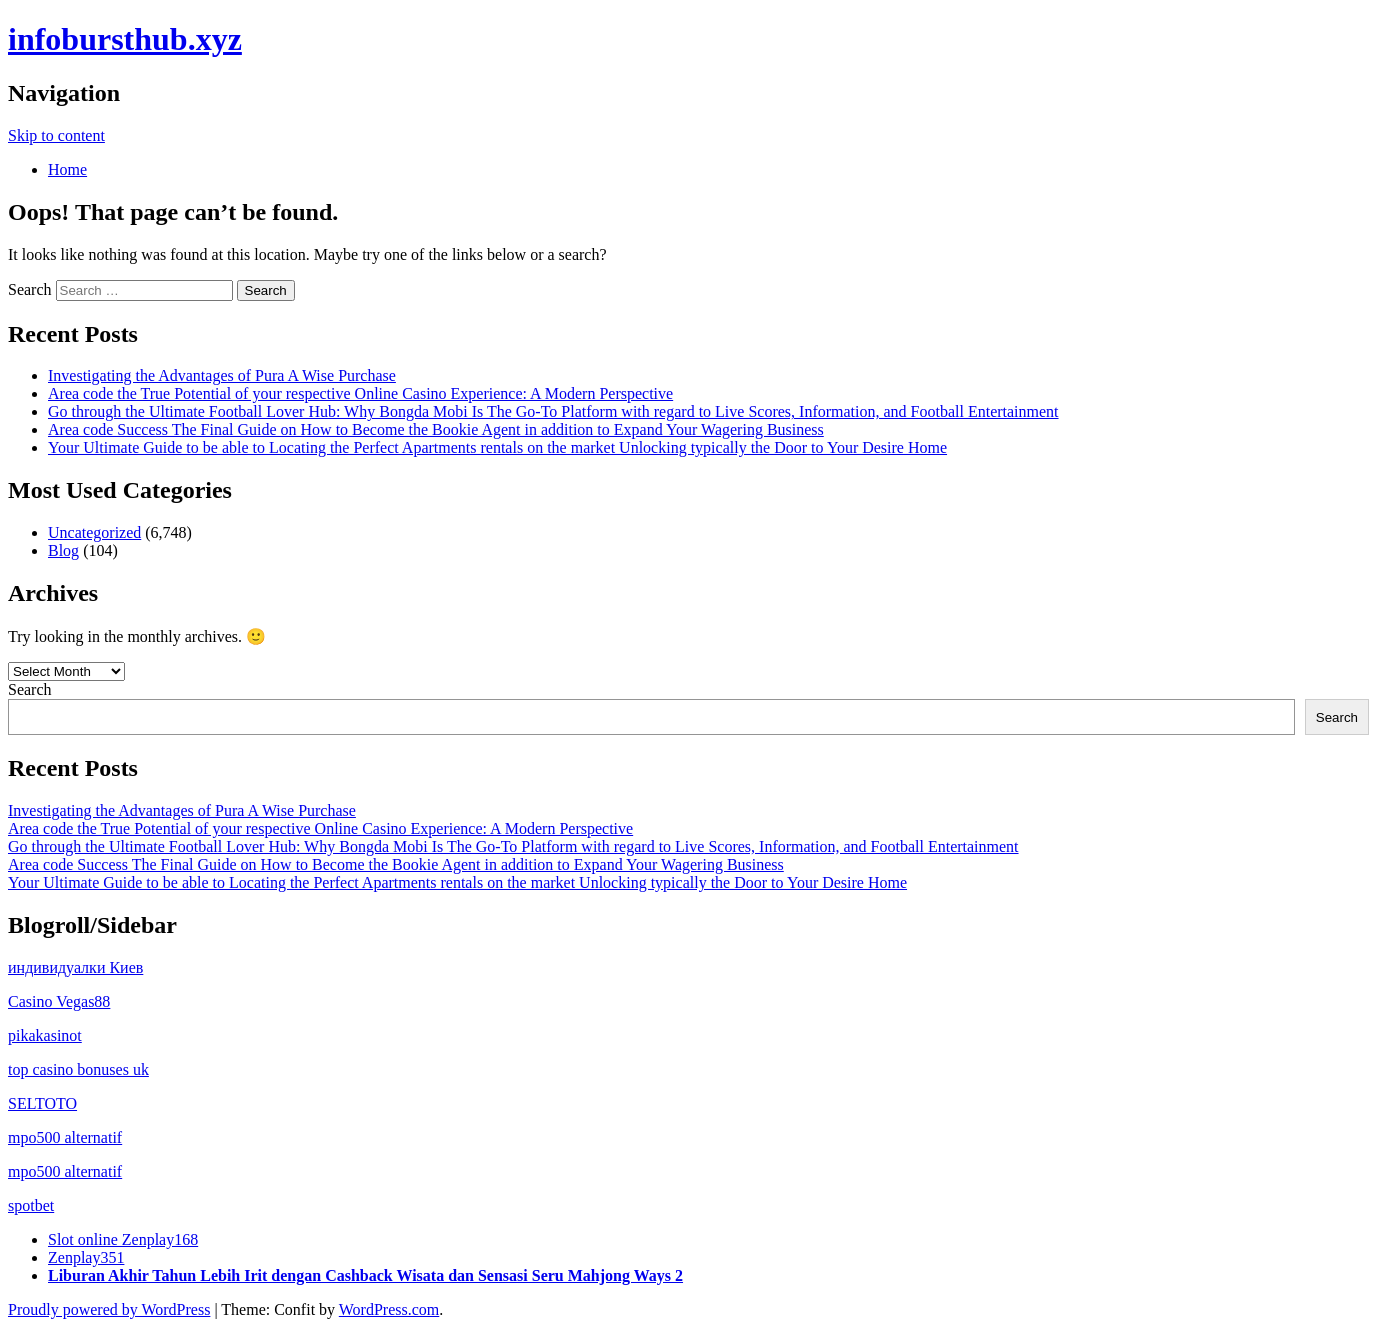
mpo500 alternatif (65, 1137)
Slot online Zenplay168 (123, 1239)
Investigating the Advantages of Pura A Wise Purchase (222, 375)
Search (30, 289)
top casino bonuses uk (78, 1069)
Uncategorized (94, 532)
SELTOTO (42, 1103)
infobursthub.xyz (125, 39)
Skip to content (56, 135)
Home (67, 169)
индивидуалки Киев (75, 967)
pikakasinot (45, 1035)
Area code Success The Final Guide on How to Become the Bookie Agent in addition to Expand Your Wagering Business (436, 429)
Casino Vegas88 (59, 1001)
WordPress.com (389, 1309)
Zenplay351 (86, 1257)
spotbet (31, 1205)
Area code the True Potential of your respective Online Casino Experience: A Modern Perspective (360, 393)
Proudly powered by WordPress (109, 1309)
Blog (63, 550)
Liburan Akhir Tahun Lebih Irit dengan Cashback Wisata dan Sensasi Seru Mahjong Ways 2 (365, 1275)
